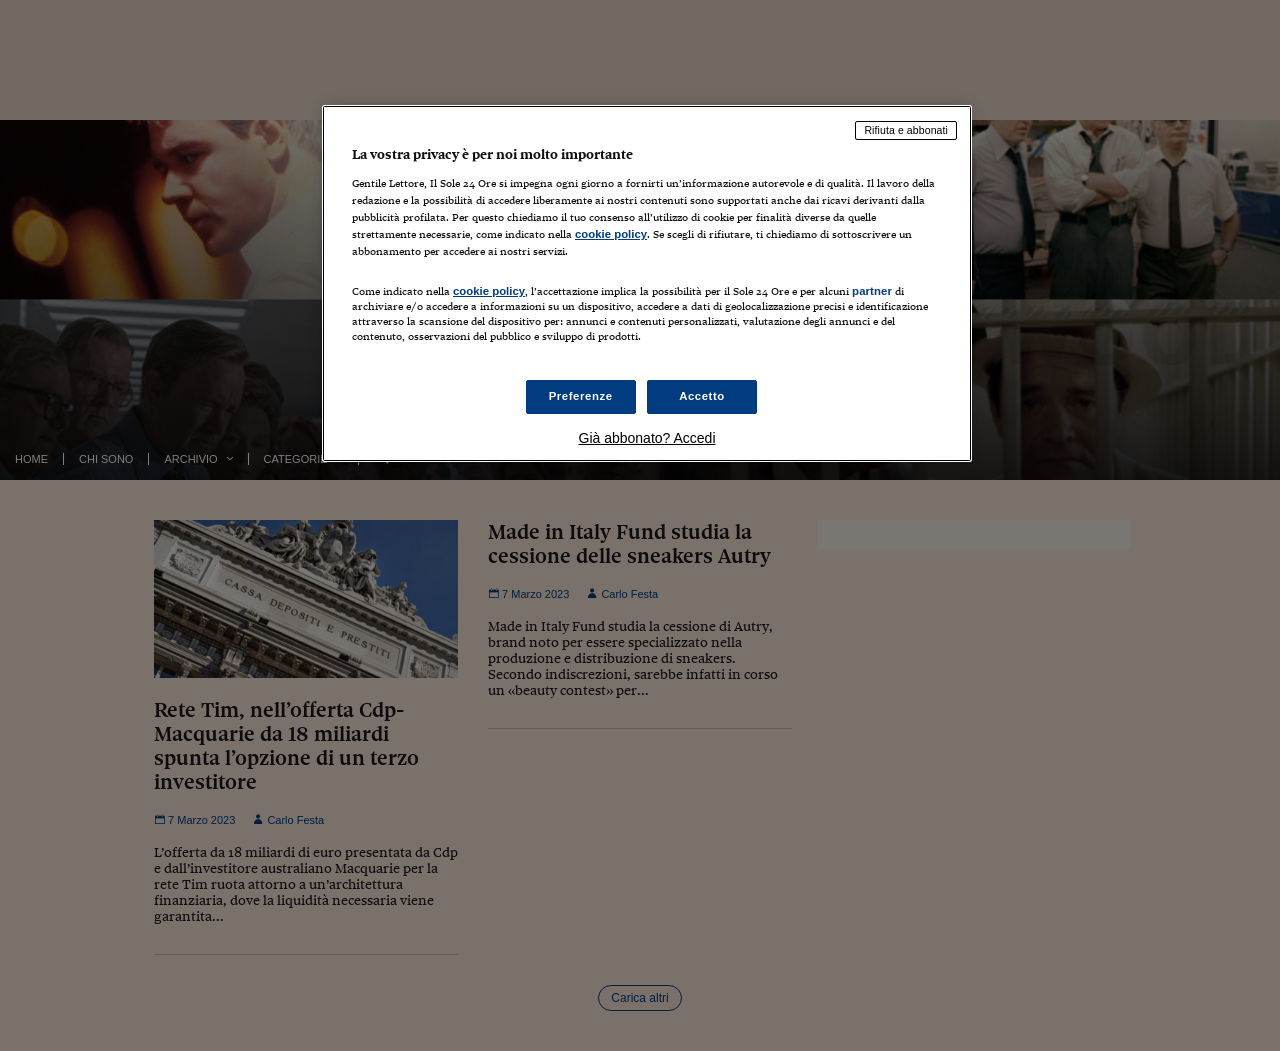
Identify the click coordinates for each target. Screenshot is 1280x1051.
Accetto (702, 396)
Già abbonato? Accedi (647, 438)
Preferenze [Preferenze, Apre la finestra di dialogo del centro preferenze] (581, 396)
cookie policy (611, 234)
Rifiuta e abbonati (906, 130)
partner (872, 291)
